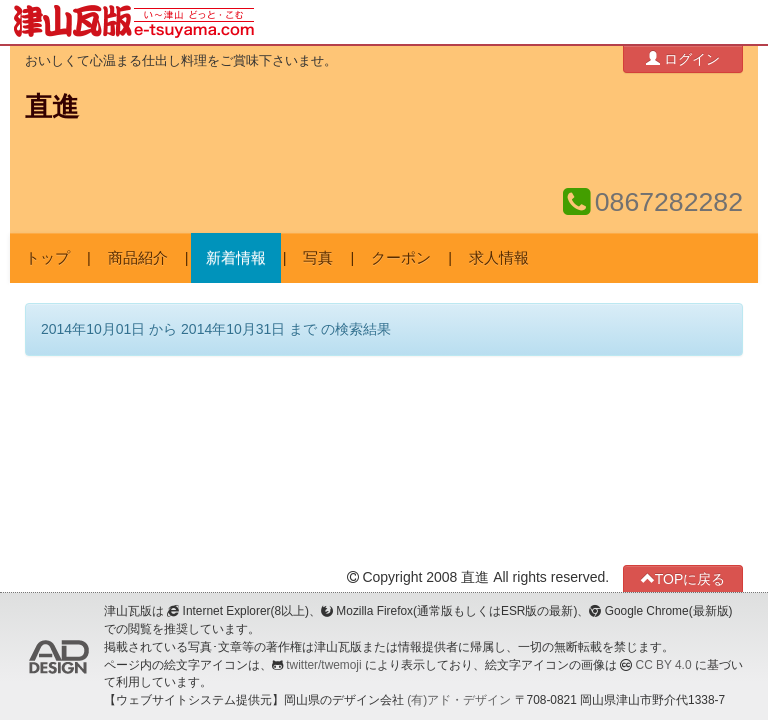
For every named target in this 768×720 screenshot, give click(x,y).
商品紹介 (138, 258)
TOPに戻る (683, 578)
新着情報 (236, 258)
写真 (318, 258)
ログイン (683, 58)
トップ (47, 258)
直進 (52, 107)
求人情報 (499, 258)
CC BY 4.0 (664, 665)
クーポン (401, 258)
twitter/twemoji (323, 665)
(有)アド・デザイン (459, 700)
